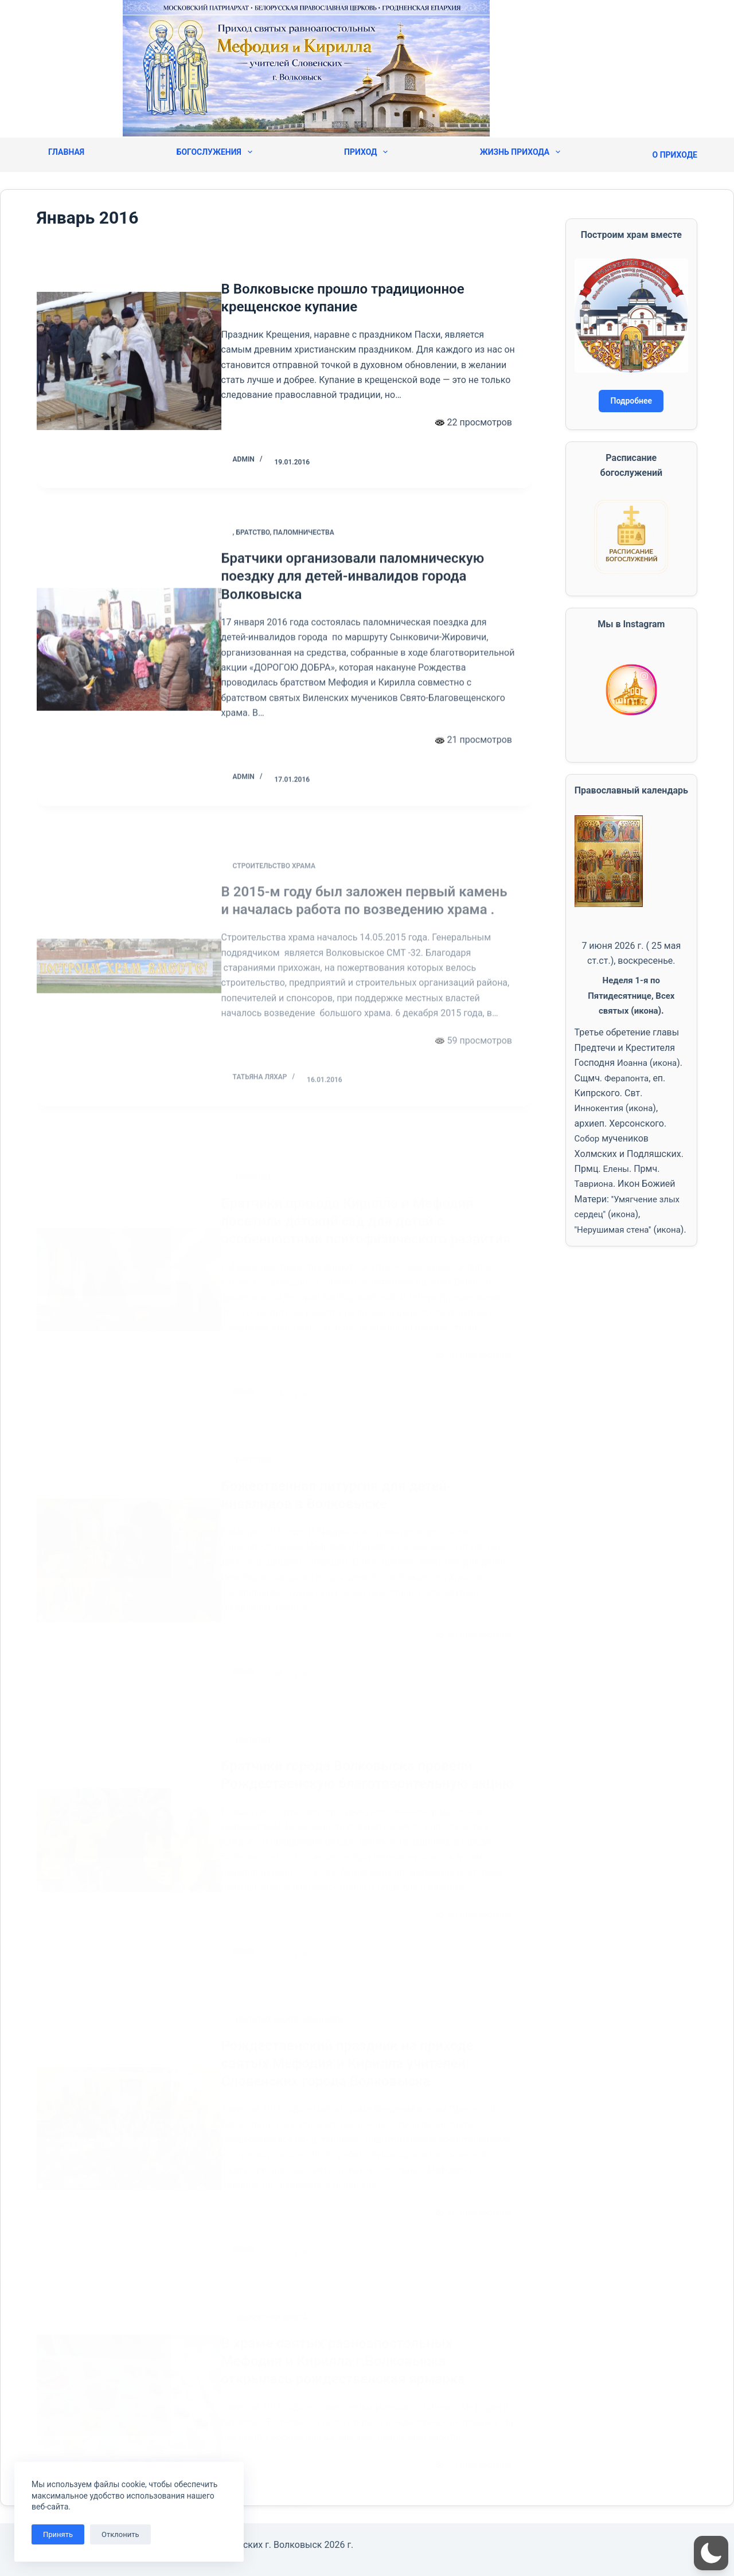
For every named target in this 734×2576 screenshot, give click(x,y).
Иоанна (633, 1062)
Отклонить (120, 2534)
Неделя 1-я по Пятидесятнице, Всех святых (631, 995)
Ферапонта (627, 1078)
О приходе (675, 154)
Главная (66, 152)
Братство (270, 573)
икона (646, 1010)
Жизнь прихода (520, 152)
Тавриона (595, 1183)
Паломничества (320, 573)
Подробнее (631, 400)
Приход (366, 152)
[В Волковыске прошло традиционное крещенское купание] (129, 367)
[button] (711, 2553)
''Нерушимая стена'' (616, 1229)
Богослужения (214, 152)
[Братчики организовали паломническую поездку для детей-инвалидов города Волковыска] (129, 686)
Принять (58, 2534)
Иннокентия (601, 1108)
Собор (588, 1138)
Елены (617, 1168)
